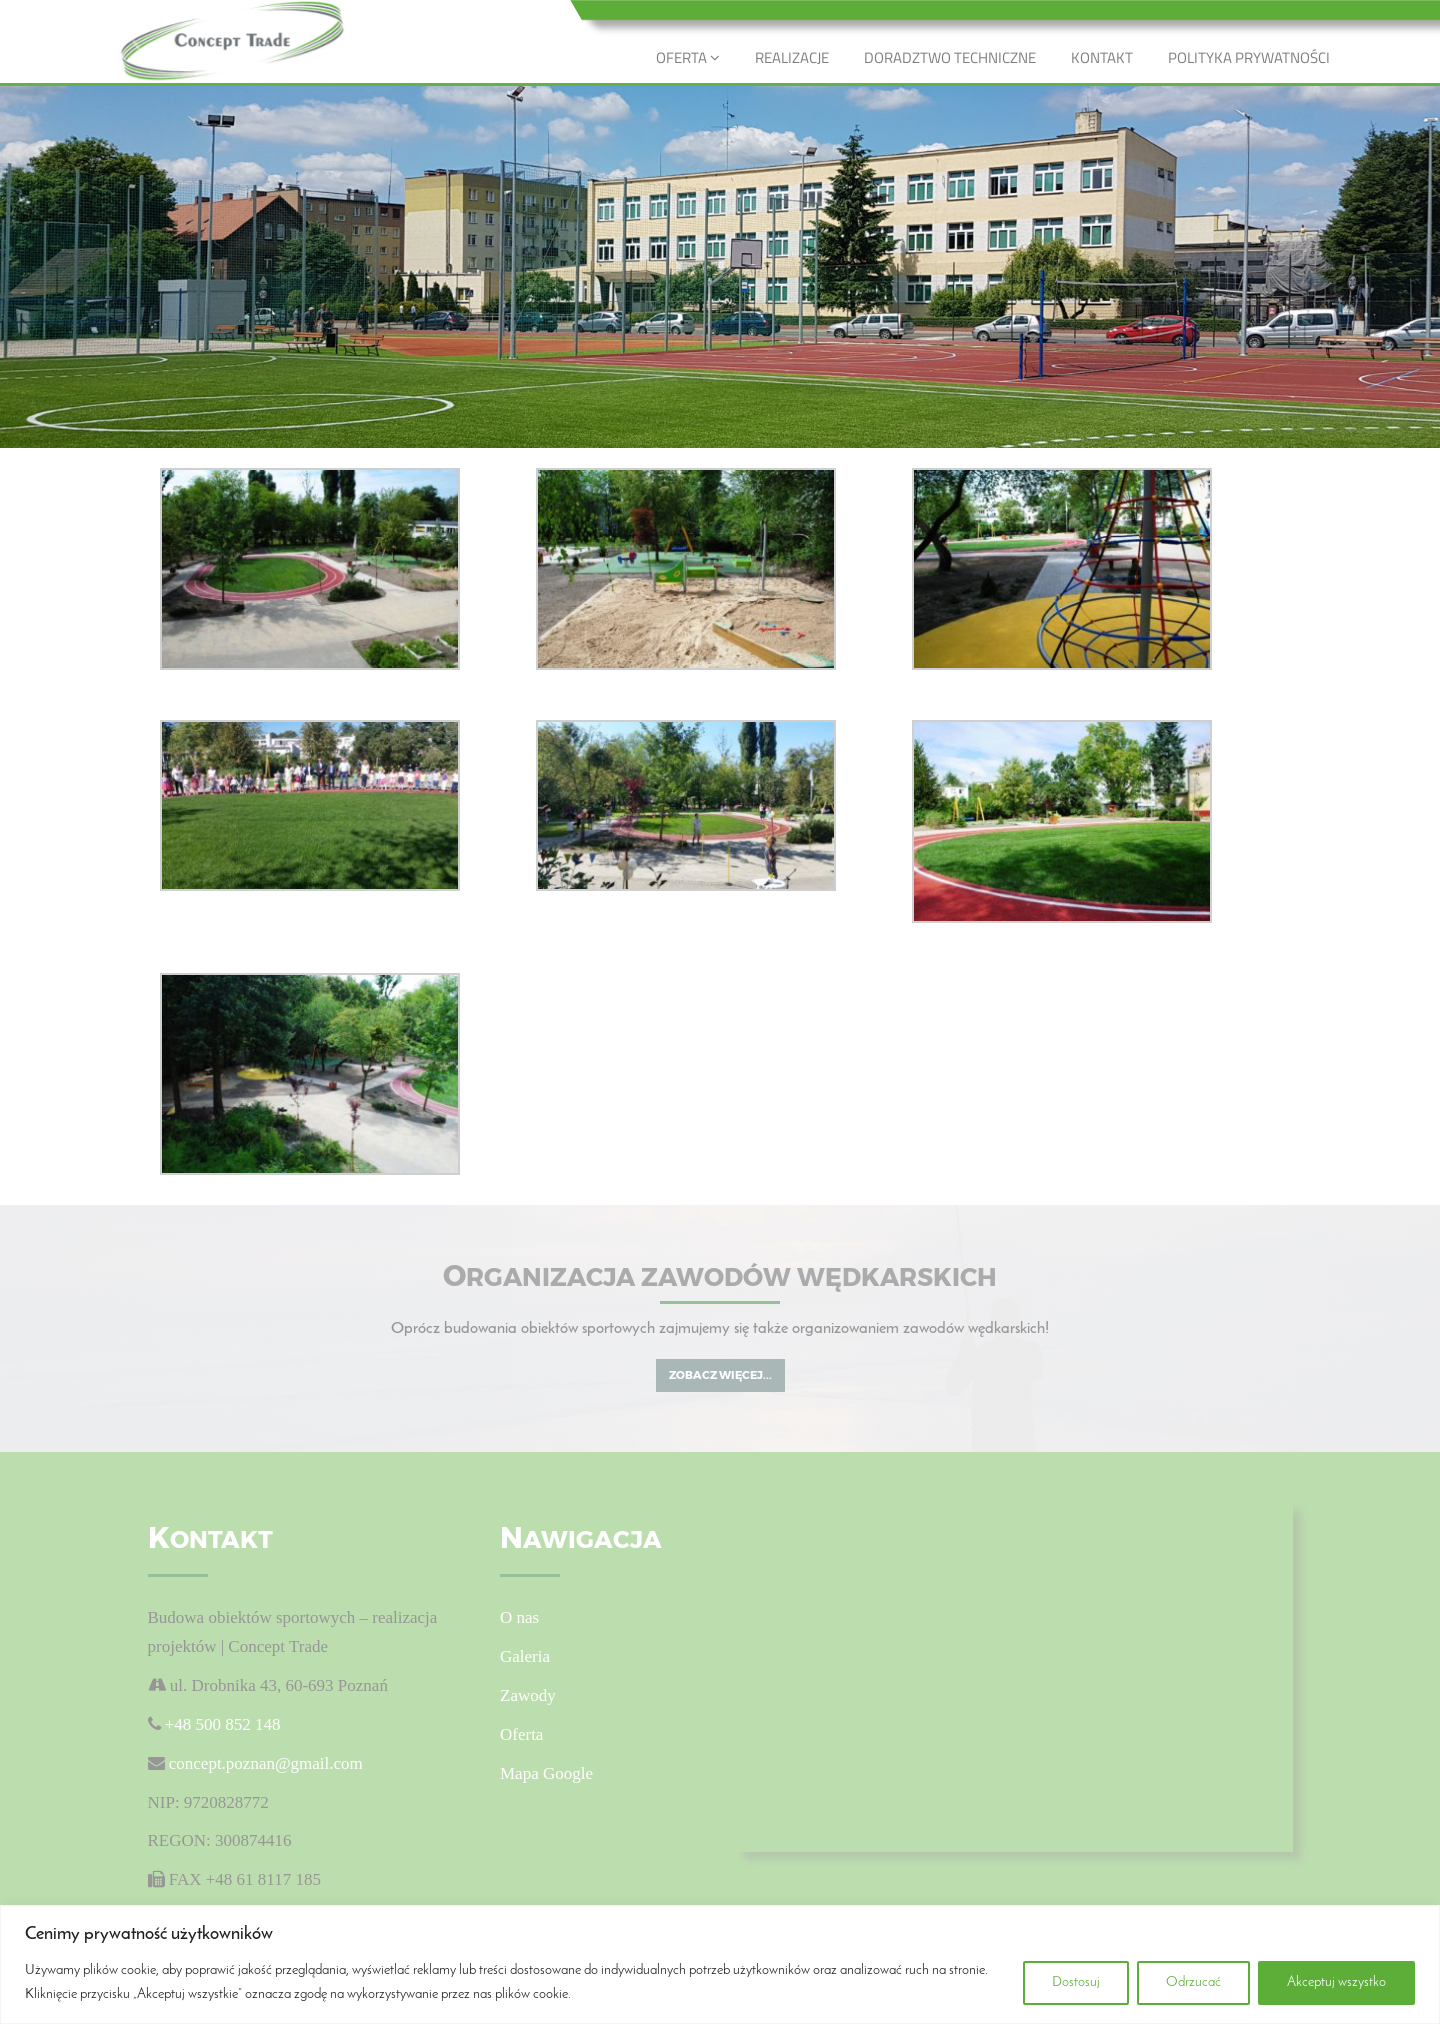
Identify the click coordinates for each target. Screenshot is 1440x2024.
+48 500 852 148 (221, 1724)
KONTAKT (1102, 57)
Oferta (521, 1734)
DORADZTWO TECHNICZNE (950, 57)
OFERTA (688, 57)
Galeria (525, 1656)
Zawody (528, 1695)
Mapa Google (546, 1773)
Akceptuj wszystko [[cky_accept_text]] (1336, 1982)
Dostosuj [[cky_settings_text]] (1076, 1982)
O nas (519, 1617)
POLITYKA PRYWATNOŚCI (1249, 57)
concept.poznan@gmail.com (266, 1763)
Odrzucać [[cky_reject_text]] (1193, 1982)
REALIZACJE (792, 57)
